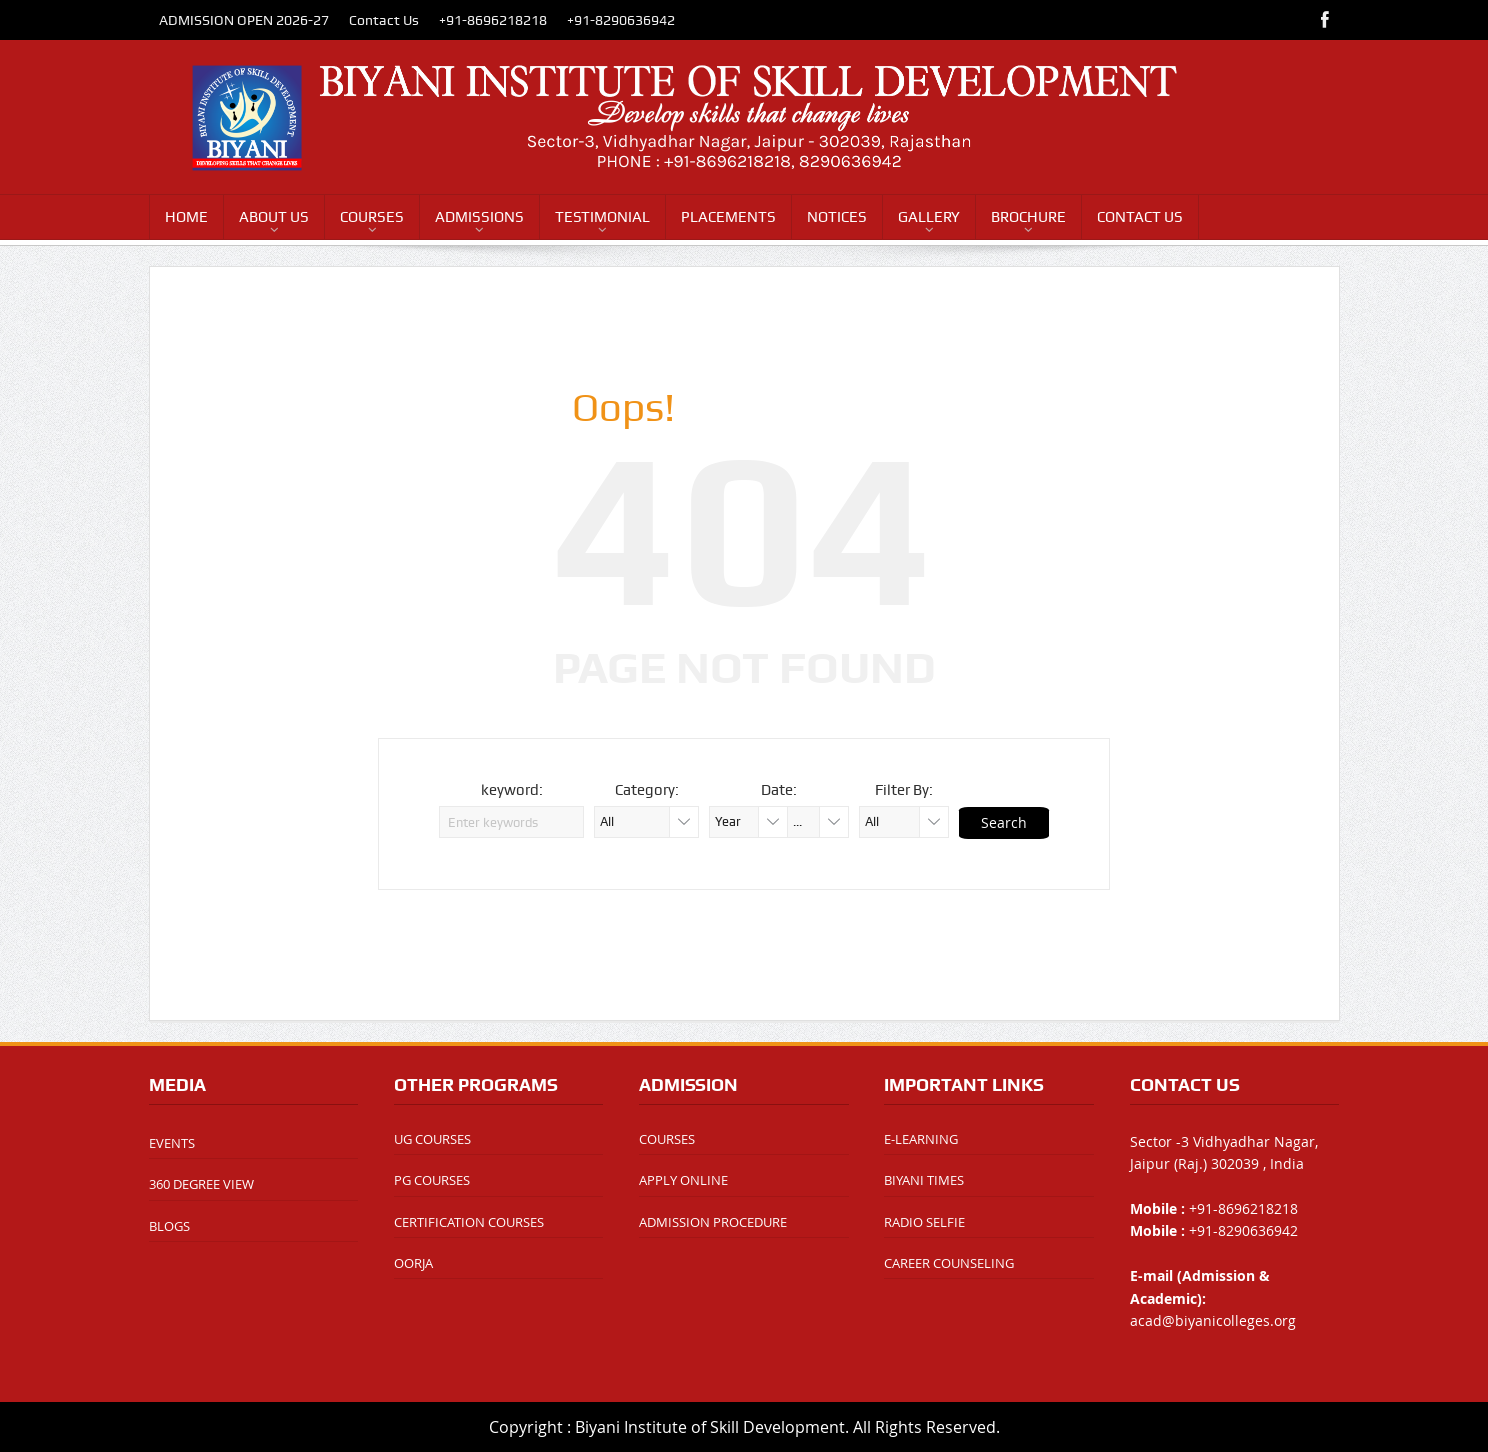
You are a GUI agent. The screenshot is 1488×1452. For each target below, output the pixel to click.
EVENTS (172, 1143)
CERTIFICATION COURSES (469, 1222)
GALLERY (929, 217)
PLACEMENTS (728, 217)
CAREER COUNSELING (949, 1263)
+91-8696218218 (493, 20)
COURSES (372, 217)
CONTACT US (1140, 217)
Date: (779, 790)
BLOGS (169, 1226)
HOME (186, 217)
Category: (647, 790)
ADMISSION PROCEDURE (713, 1222)
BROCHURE (1028, 217)
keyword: (512, 790)
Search (1004, 822)
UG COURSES (432, 1139)
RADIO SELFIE (924, 1222)
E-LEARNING (921, 1139)
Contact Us (384, 20)
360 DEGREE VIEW (201, 1184)
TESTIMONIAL (602, 217)
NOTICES (837, 217)
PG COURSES (432, 1180)
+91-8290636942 (621, 20)
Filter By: (904, 790)
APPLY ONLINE (683, 1180)
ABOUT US (274, 217)
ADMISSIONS (479, 217)
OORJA (413, 1263)
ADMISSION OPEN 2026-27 (244, 20)
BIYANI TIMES (924, 1180)
